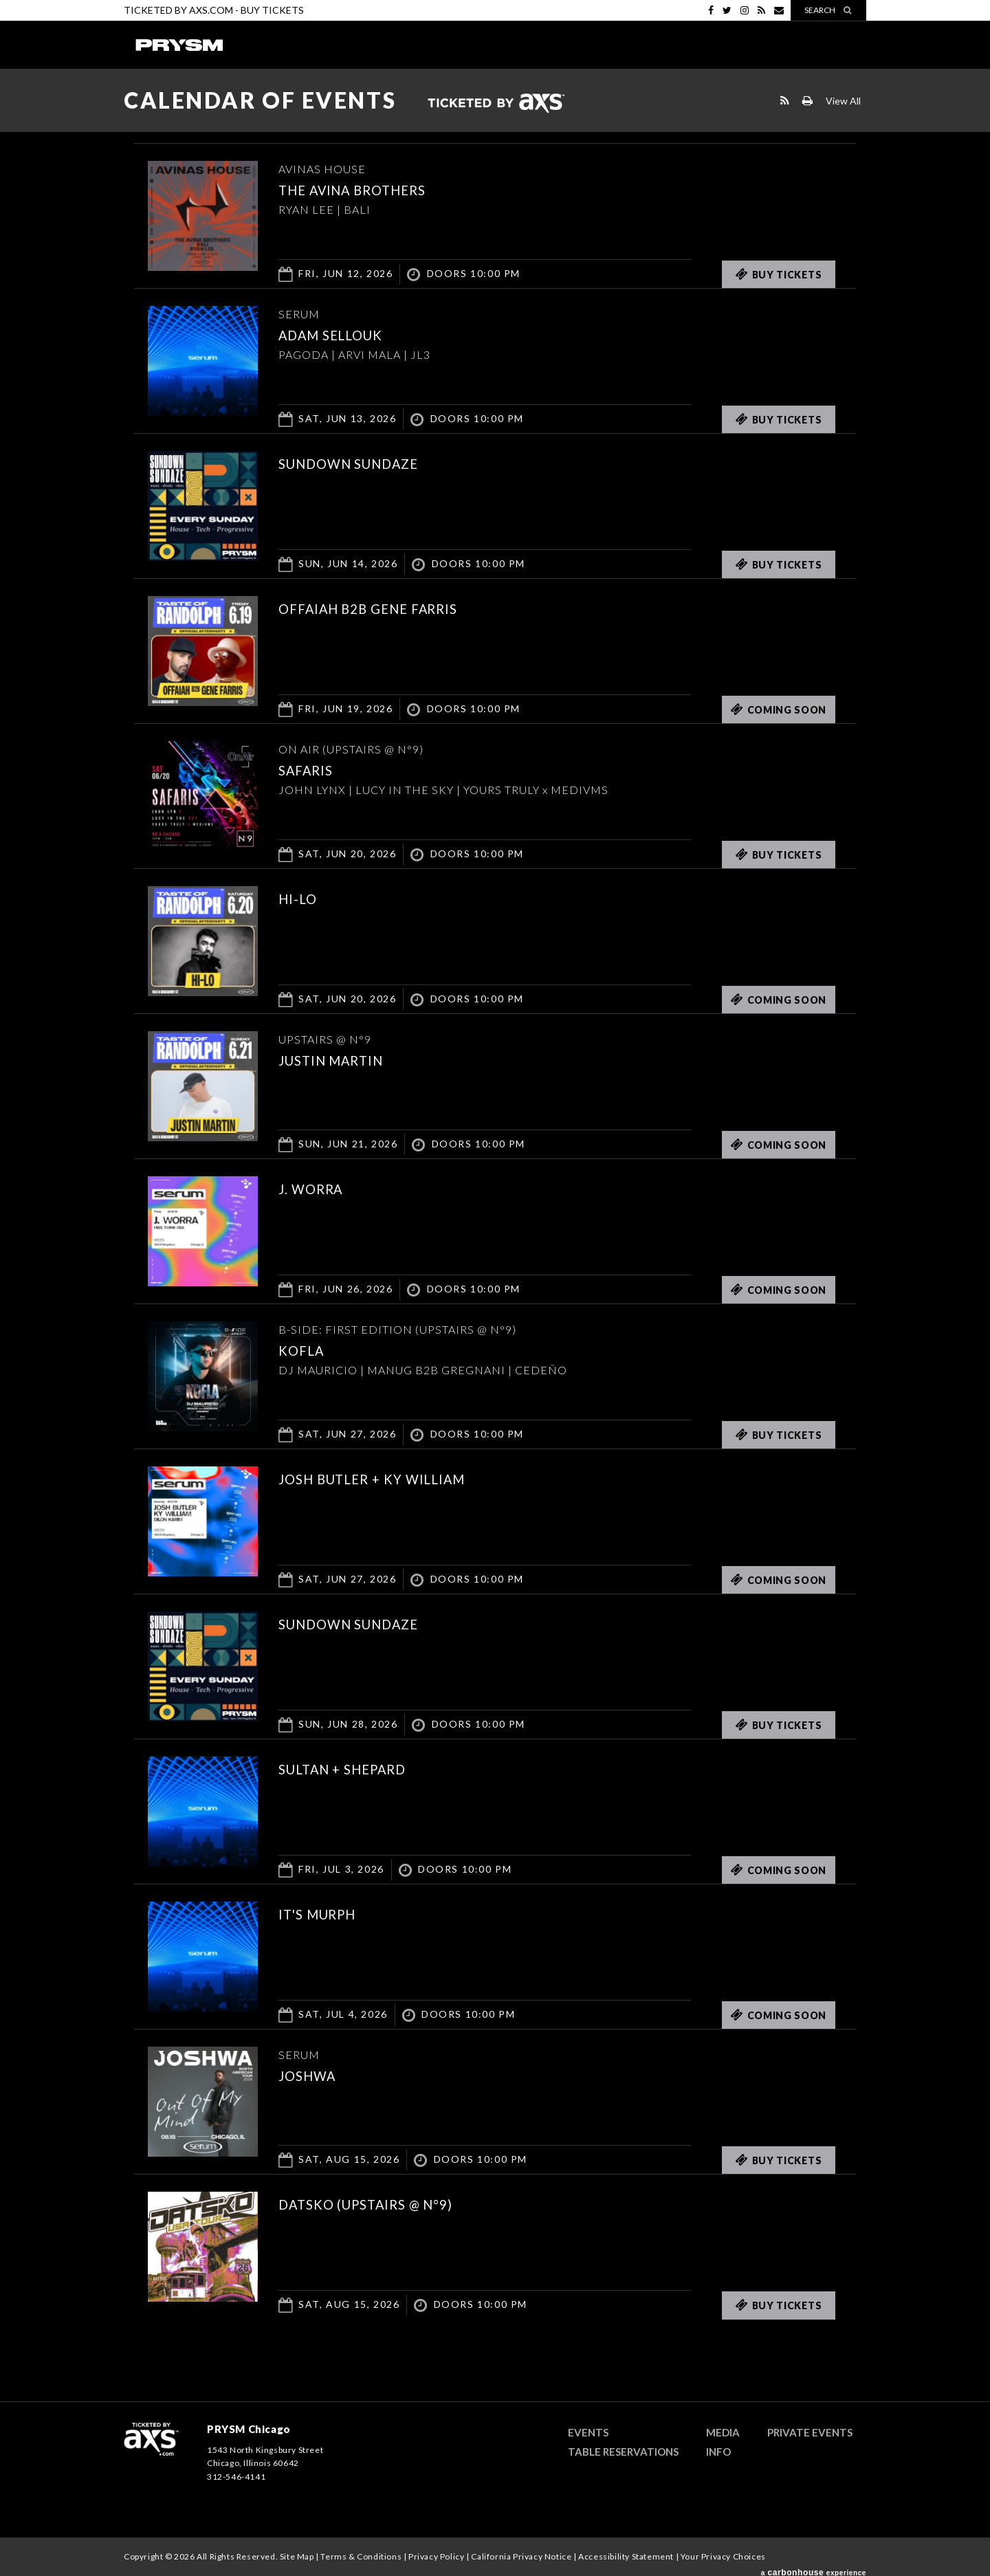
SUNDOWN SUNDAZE (363, 462)
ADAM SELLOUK (342, 334)
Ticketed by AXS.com (495, 104)
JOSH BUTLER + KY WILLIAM (391, 1478)
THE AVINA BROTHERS (368, 189)
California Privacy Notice (521, 2556)
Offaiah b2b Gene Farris (386, 607)
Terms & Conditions (361, 2556)
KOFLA (305, 1349)
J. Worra (317, 1188)
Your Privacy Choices (723, 2556)
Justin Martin (342, 1059)
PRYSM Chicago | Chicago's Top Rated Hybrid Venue (179, 44)
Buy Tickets (272, 10)
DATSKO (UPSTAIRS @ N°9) (384, 2203)
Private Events (809, 2432)
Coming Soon (778, 709)
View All (843, 101)
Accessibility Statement (626, 2556)
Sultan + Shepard (356, 1768)
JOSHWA (313, 2074)
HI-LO (301, 897)
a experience (813, 2568)
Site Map (297, 2556)
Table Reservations (623, 2451)
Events (588, 2432)
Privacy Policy (436, 2556)
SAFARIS (311, 769)
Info (718, 2451)
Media (723, 2432)
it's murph (326, 1913)
